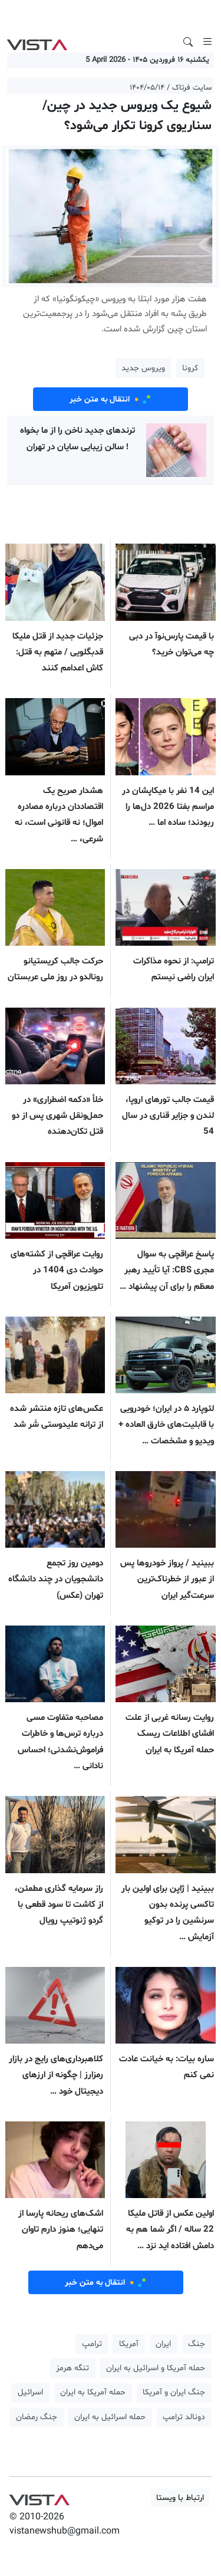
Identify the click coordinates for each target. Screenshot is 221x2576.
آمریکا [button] (128, 2344)
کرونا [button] (190, 368)
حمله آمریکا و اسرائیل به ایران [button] (155, 2368)
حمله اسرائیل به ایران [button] (110, 2417)
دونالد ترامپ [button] (184, 2417)
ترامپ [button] (92, 2344)
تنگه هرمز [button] (72, 2368)
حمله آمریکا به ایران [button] (93, 2392)
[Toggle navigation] (207, 42)
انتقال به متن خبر (111, 399)
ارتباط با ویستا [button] (180, 2497)
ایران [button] (163, 2344)
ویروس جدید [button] (143, 368)
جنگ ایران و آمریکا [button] (174, 2392)
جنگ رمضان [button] (36, 2417)
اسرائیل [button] (30, 2392)
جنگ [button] (196, 2344)
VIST (37, 41)
